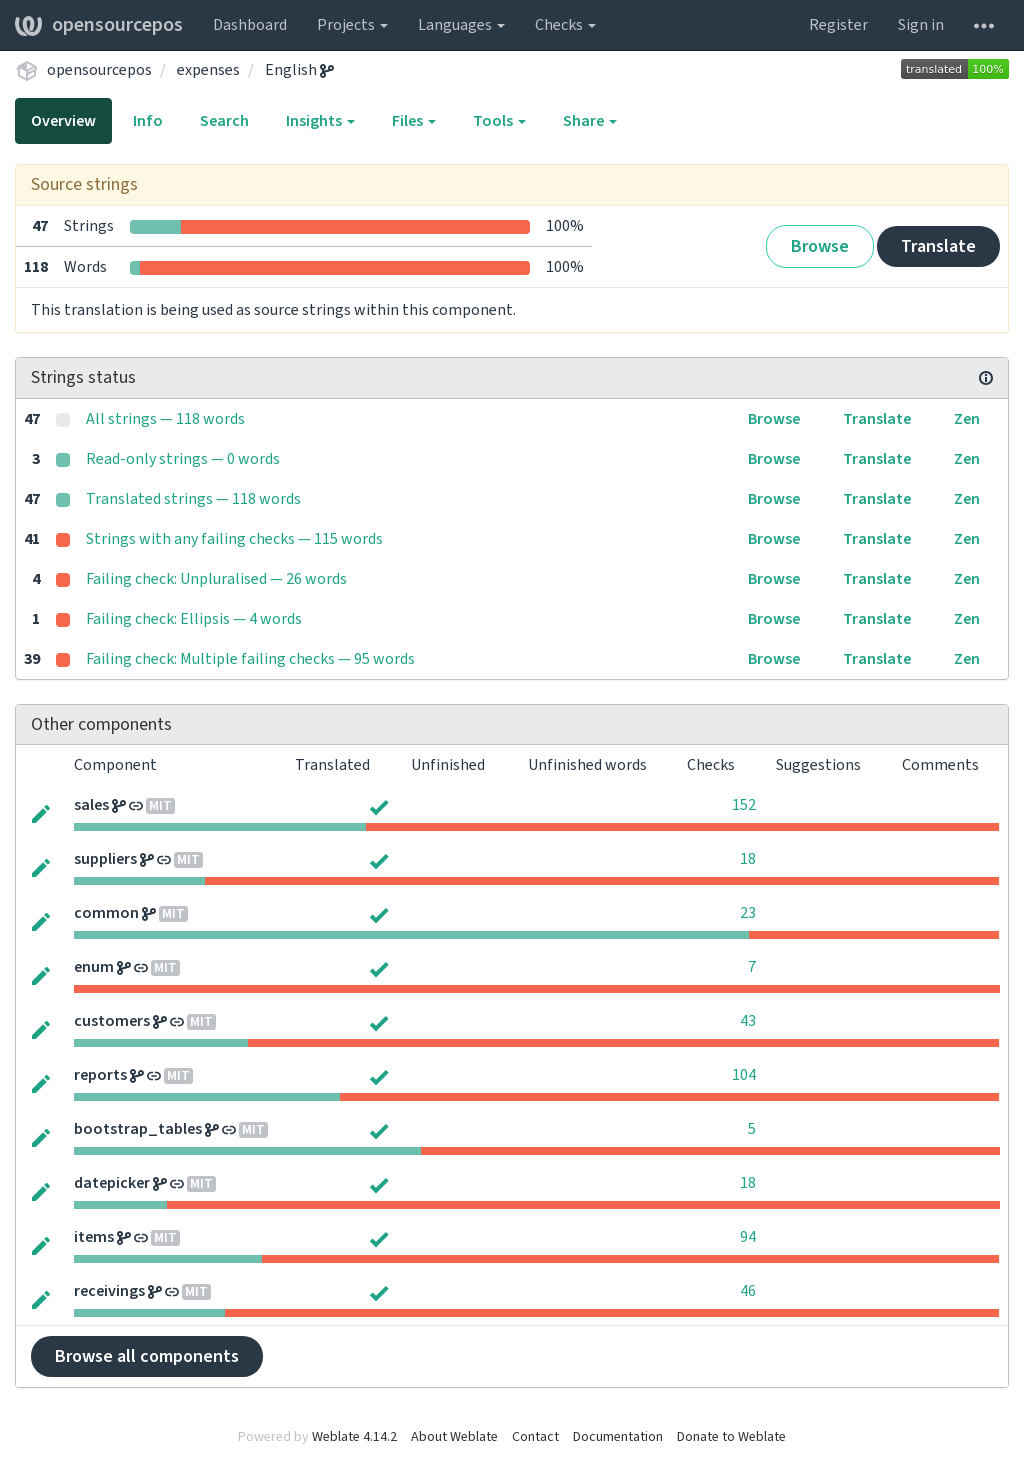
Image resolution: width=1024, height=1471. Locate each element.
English (299, 70)
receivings (109, 1291)
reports (100, 1075)
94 (748, 1237)
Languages (461, 25)
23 (748, 913)
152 (744, 805)
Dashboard (250, 25)
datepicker (112, 1183)
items (94, 1237)
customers (112, 1021)
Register (838, 25)
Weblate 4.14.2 (354, 1437)
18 (748, 859)
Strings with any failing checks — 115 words (234, 539)
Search (224, 121)
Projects (352, 25)
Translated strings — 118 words (193, 499)
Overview (63, 121)
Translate (938, 246)
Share (590, 121)
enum (94, 967)
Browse (820, 246)
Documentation (618, 1437)
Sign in (921, 25)
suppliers (105, 859)
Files (414, 121)
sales (91, 805)
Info (148, 121)
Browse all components (147, 1356)
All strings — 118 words (165, 419)
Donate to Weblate (731, 1437)
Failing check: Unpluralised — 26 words (216, 579)
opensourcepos (99, 25)
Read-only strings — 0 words (183, 459)
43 (748, 1021)
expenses (208, 70)
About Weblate (454, 1437)
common (106, 913)
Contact (535, 1437)
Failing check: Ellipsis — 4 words (194, 619)
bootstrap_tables (138, 1129)
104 (744, 1075)
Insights (320, 121)
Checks (565, 25)
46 (748, 1291)
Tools (499, 121)
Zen (967, 419)
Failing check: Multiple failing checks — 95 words (250, 659)
